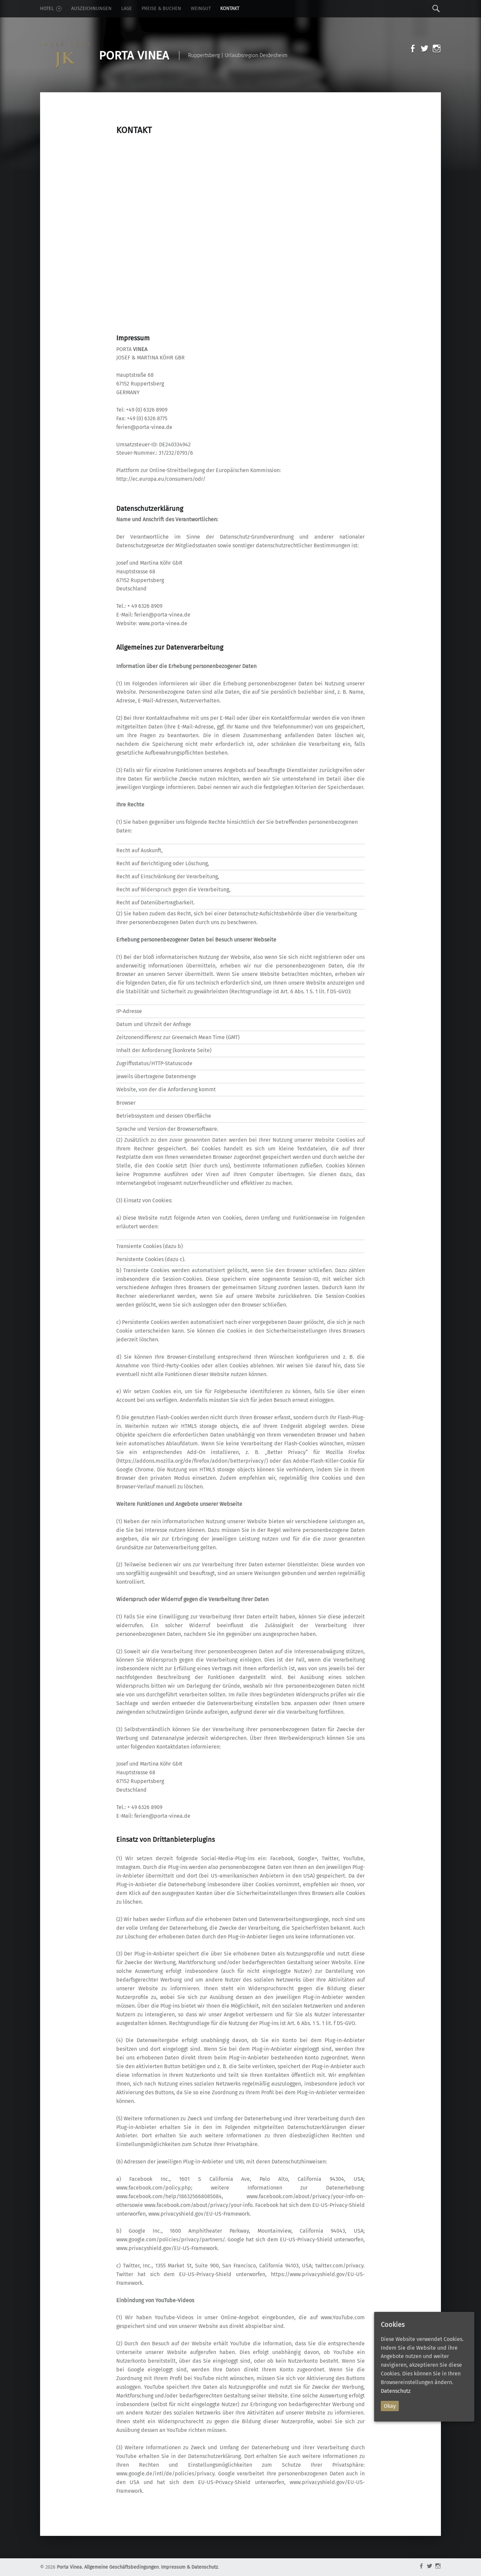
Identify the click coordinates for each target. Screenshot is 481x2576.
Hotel (50, 8)
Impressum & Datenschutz (189, 2567)
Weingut (201, 8)
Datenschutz (396, 2391)
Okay (390, 2406)
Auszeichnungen (91, 8)
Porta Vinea (69, 2567)
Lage (126, 8)
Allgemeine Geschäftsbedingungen (121, 2567)
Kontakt (229, 8)
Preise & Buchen (161, 8)
